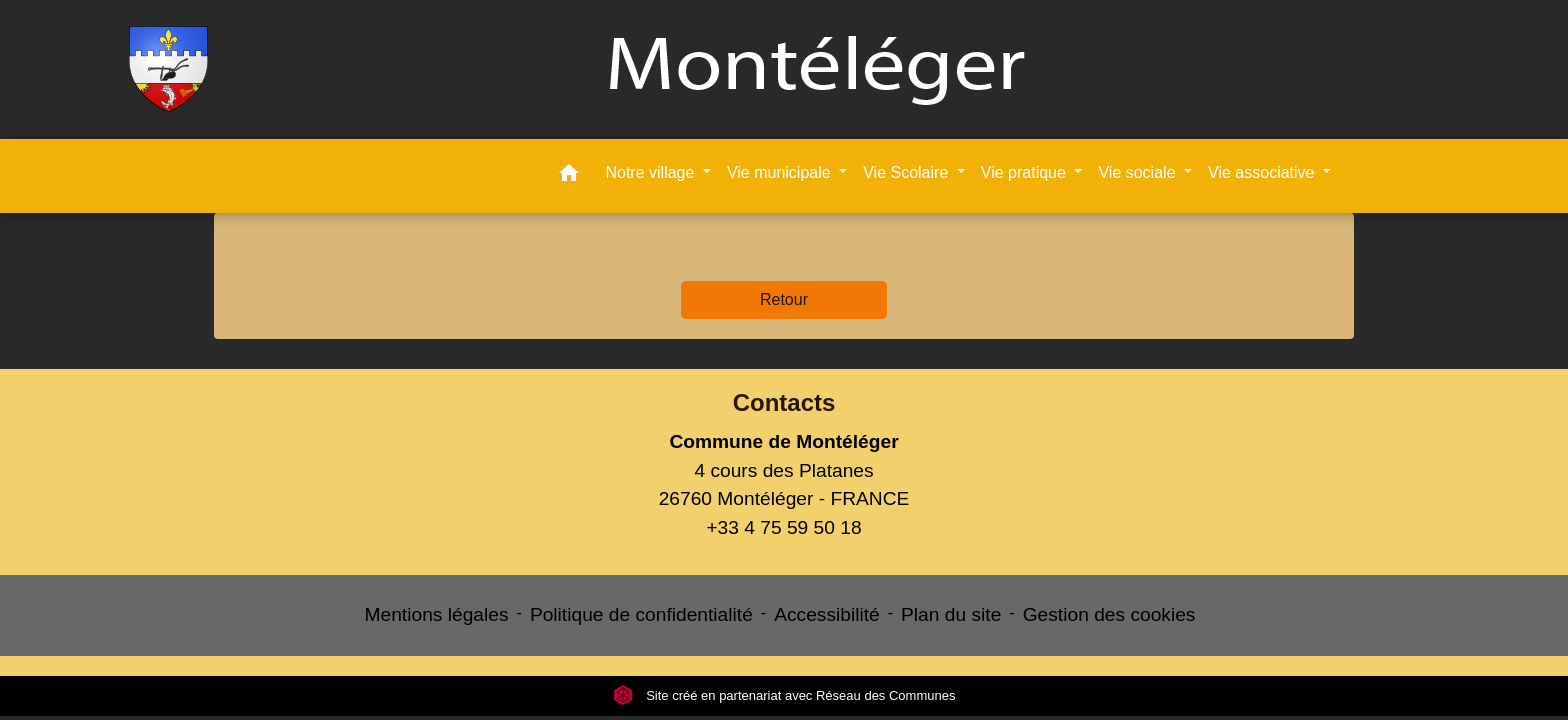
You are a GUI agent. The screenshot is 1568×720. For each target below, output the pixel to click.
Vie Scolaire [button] (908, 172)
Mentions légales (437, 614)
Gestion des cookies (1109, 614)
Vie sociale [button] (1139, 172)
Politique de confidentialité (641, 614)
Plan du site (951, 614)
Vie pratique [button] (1026, 172)
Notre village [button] (651, 172)
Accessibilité (827, 614)
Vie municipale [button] (781, 172)
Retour (784, 299)
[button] (569, 176)
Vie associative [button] (1263, 172)
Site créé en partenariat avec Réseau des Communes (784, 695)
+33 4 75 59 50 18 (783, 527)
